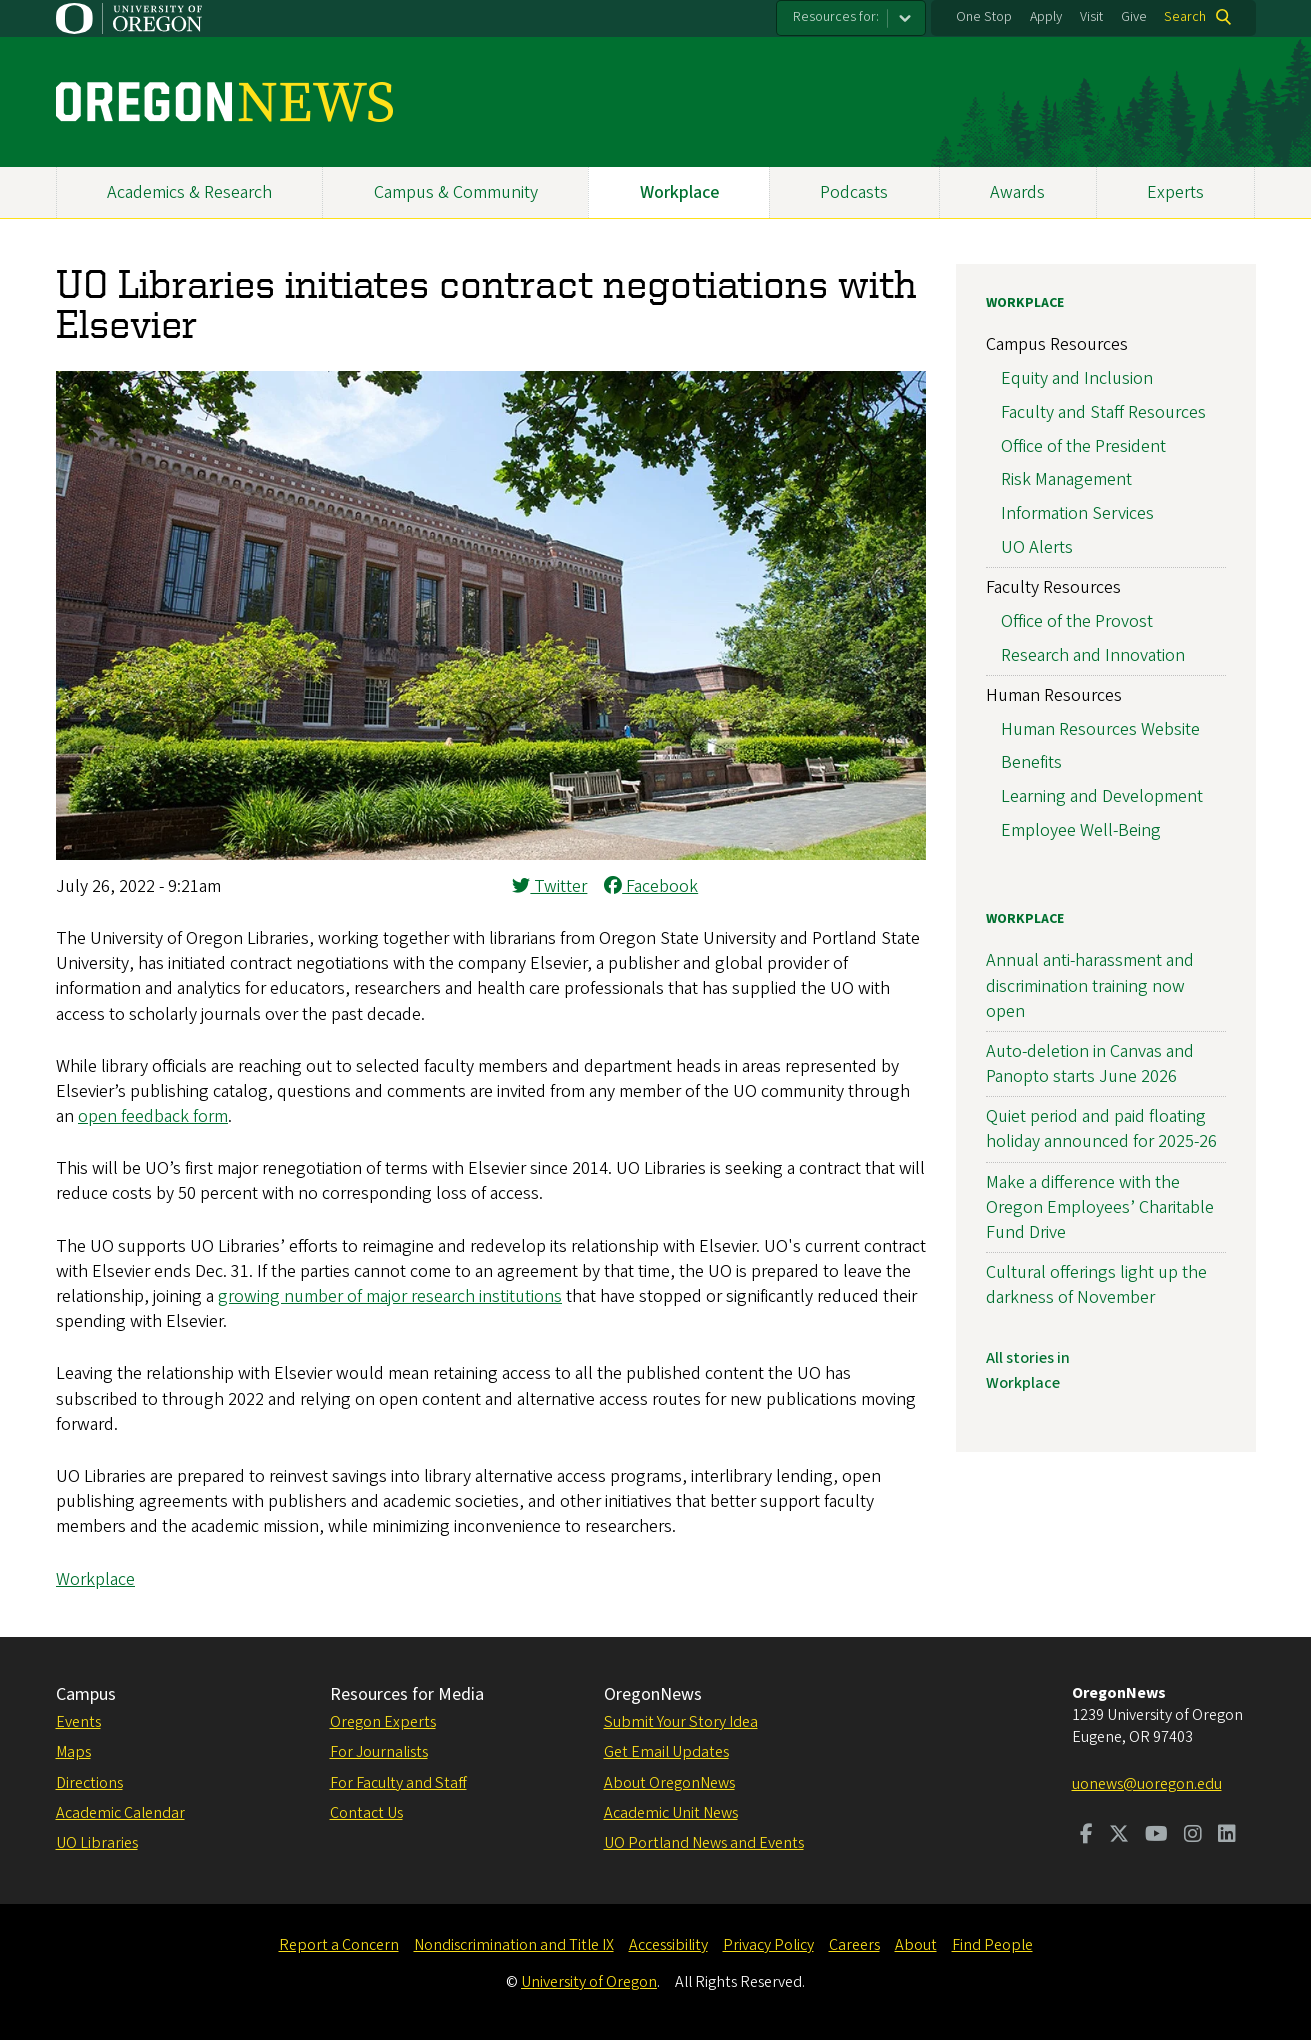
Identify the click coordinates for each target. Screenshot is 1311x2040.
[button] (491, 854)
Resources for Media (407, 1694)
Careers (854, 1945)
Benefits (1031, 762)
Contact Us (366, 1813)
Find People (992, 1945)
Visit (1091, 17)
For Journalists (379, 1752)
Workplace (679, 192)
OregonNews (653, 1694)
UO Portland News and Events (704, 1843)
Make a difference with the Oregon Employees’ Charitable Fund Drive (1100, 1207)
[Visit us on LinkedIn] (1227, 1836)
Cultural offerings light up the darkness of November (1096, 1285)
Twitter (549, 886)
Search (1185, 17)
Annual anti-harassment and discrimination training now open (1090, 985)
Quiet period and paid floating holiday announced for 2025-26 (1101, 1129)
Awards (1017, 192)
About (916, 1945)
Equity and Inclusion (1077, 378)
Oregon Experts (383, 1722)
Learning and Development (1102, 796)
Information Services (1077, 513)
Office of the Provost (1077, 621)
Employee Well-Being (1081, 830)
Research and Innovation (1093, 655)
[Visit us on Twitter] (1119, 1836)
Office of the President (1083, 446)
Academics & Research (189, 192)
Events (78, 1722)
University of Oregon (589, 1982)
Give (1134, 17)
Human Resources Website (1100, 729)
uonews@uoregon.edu (1147, 1784)
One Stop (984, 17)
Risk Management (1066, 479)
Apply (1046, 17)
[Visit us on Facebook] (1086, 1836)
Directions (89, 1783)
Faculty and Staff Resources (1103, 412)
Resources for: (836, 17)
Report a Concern (339, 1945)
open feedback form (153, 1116)
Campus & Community (456, 192)
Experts (1175, 192)
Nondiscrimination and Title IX (514, 1945)
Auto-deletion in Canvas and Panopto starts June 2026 (1090, 1064)
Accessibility (668, 1945)
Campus (86, 1694)
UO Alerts (1037, 547)
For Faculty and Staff (398, 1783)
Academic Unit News (671, 1813)
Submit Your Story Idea (681, 1722)
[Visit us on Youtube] (1156, 1836)
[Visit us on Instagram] (1193, 1836)
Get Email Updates (666, 1752)
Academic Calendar (120, 1813)
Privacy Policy (768, 1945)
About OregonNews (669, 1783)
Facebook (651, 886)
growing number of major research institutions (390, 1296)
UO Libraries (97, 1843)
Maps (73, 1752)
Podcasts (854, 192)
